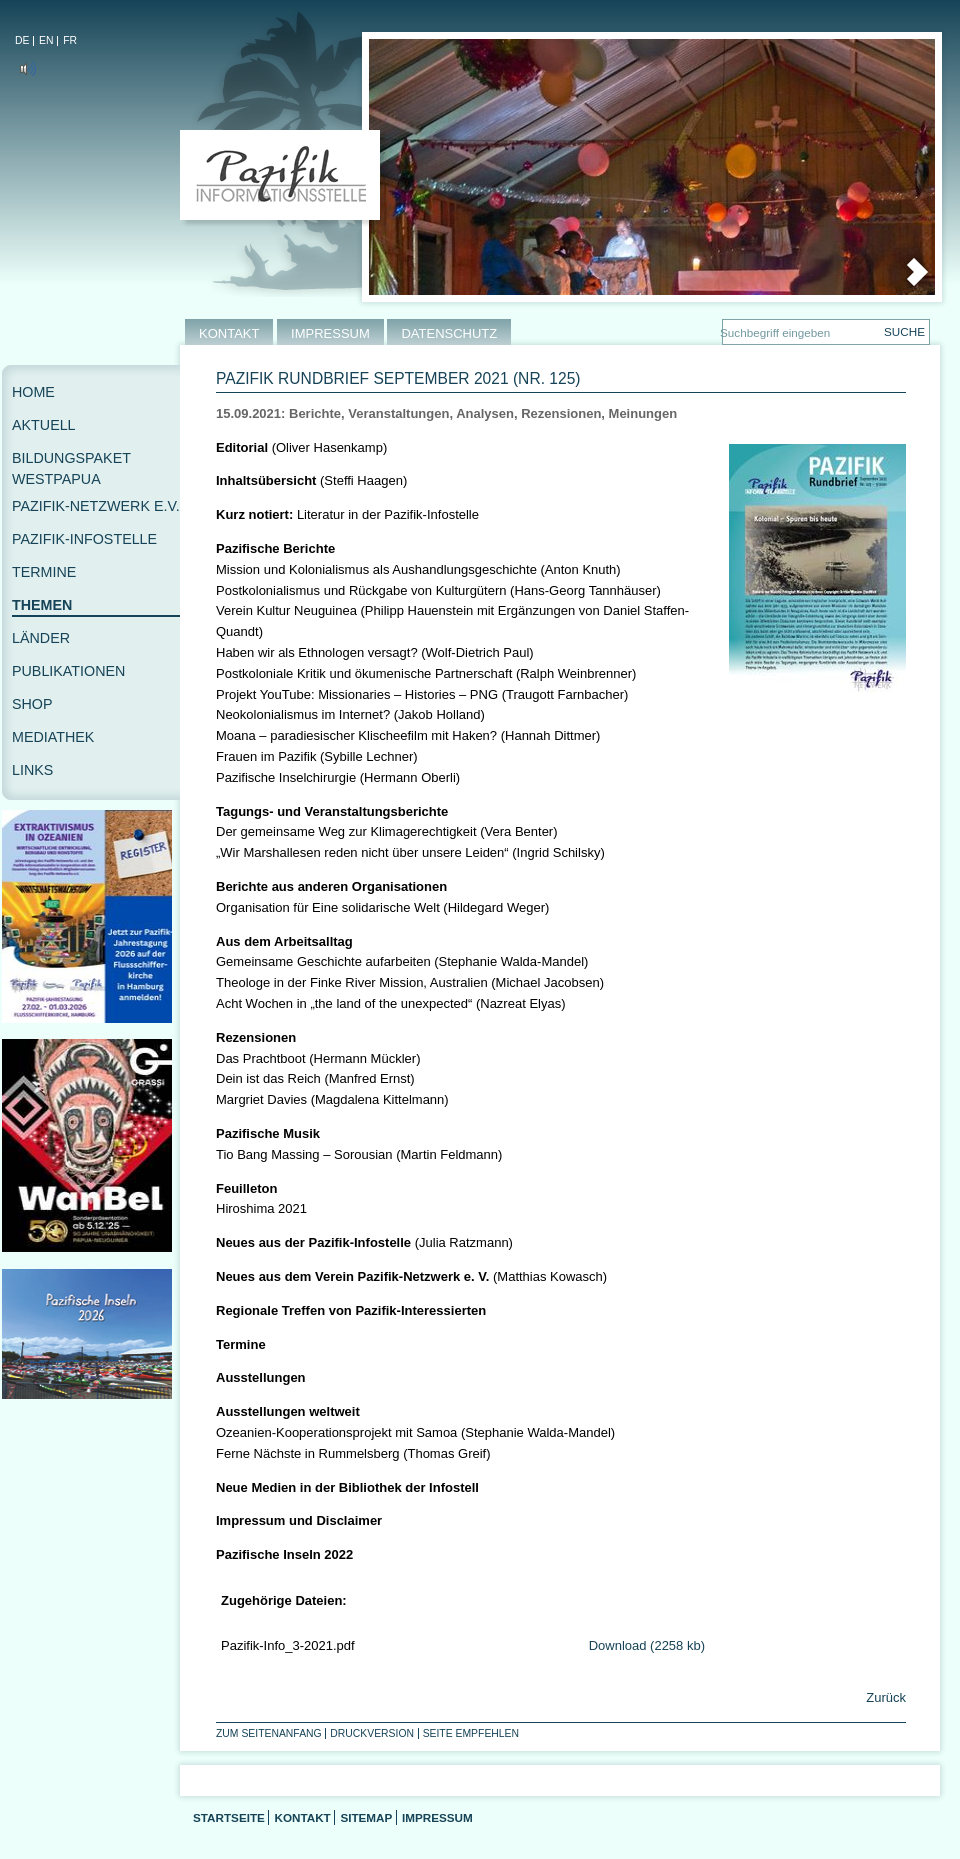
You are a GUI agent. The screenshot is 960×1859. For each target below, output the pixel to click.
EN (46, 40)
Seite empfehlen (471, 1733)
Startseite (229, 1817)
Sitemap (366, 1817)
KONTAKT (229, 333)
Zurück (884, 1697)
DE (22, 40)
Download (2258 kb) (647, 1645)
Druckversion (372, 1733)
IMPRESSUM (330, 333)
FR (70, 40)
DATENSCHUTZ (449, 333)
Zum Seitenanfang (269, 1733)
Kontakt (302, 1817)
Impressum (437, 1817)
